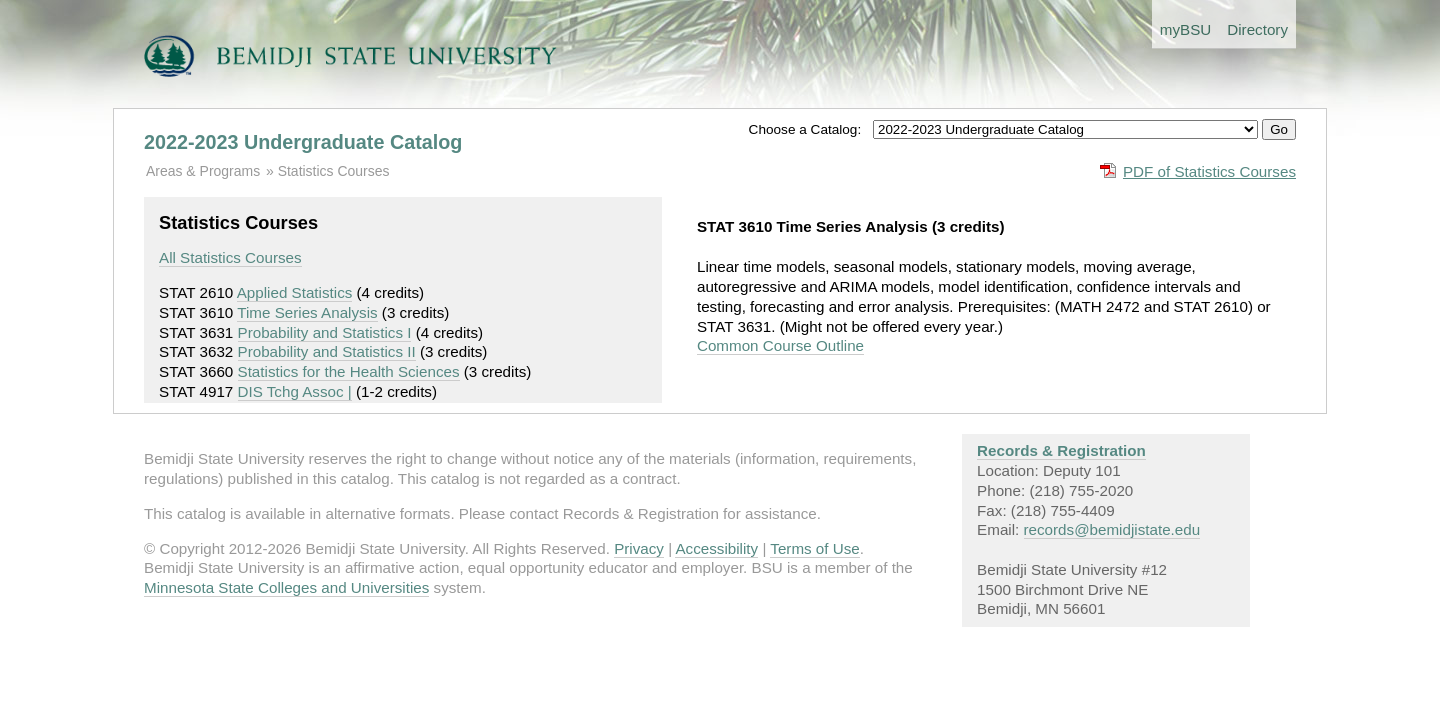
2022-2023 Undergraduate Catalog (303, 142)
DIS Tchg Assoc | (295, 391)
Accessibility (716, 548)
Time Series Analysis (307, 312)
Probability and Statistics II (327, 351)
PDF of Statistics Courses (1209, 171)
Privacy (639, 548)
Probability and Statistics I (325, 332)
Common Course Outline (780, 345)
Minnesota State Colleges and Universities (286, 587)
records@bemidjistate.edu (1112, 529)
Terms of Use (814, 548)
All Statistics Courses (230, 257)
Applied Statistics (295, 292)
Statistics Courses (334, 171)
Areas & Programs (203, 171)
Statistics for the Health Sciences (349, 371)
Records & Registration (1061, 450)
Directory (1257, 29)
